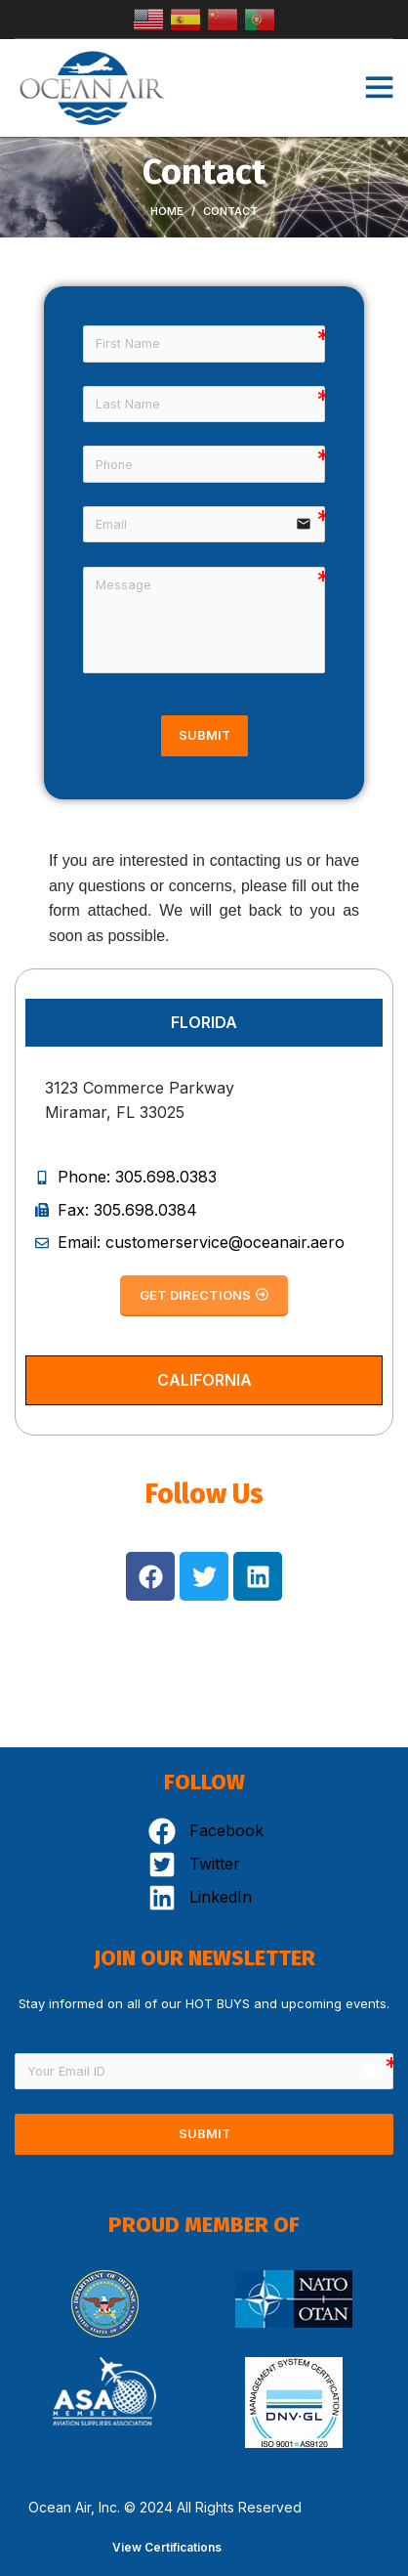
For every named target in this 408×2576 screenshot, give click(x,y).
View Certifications (167, 2547)
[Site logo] (92, 86)
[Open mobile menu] (378, 87)
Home (167, 211)
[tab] (204, 1023)
